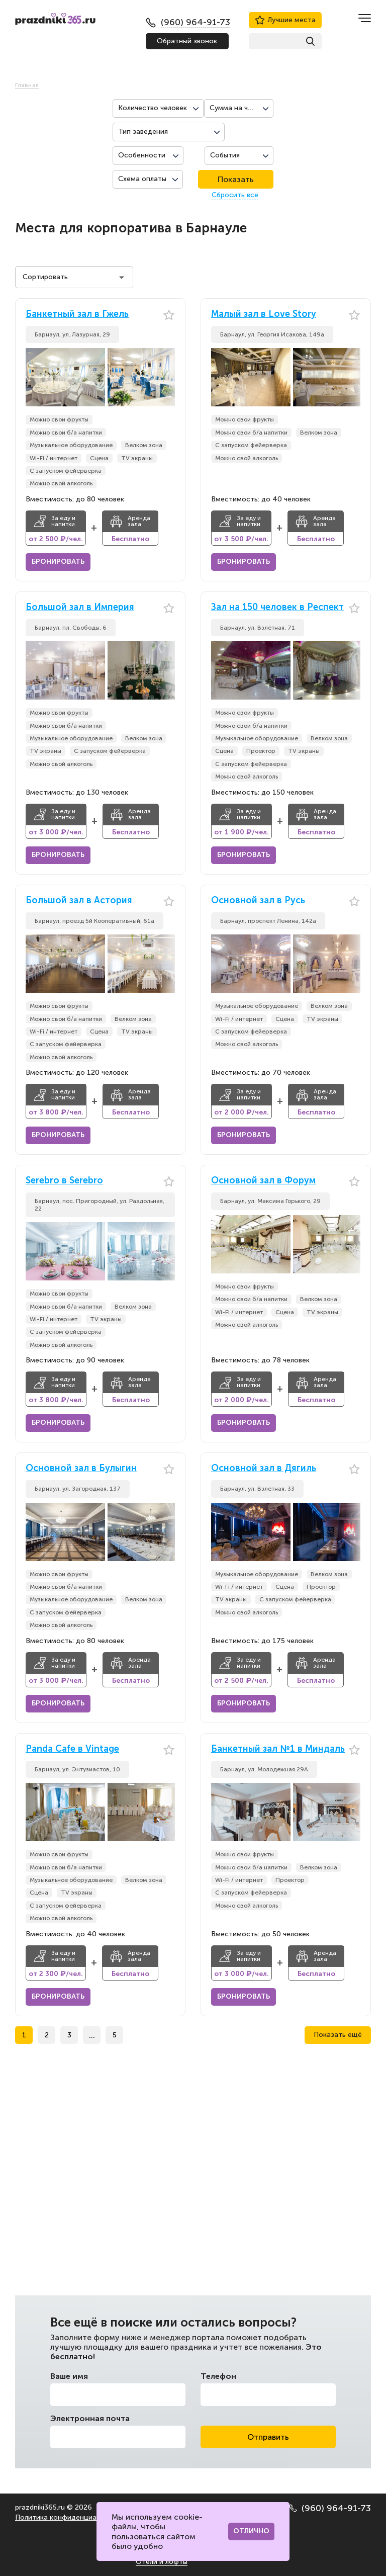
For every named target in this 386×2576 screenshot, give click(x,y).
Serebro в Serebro (64, 1180)
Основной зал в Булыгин (81, 1468)
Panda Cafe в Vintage (72, 1749)
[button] (167, 377)
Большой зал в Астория (79, 900)
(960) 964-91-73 (330, 2508)
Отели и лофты (161, 2561)
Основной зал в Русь (258, 900)
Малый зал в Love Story (263, 314)
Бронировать (58, 561)
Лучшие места (285, 20)
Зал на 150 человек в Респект (277, 607)
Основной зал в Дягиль (263, 1468)
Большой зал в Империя (80, 607)
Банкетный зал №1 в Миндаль (278, 1749)
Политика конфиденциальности (69, 2517)
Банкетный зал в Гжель (77, 314)
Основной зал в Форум (263, 1180)
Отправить (268, 2437)
